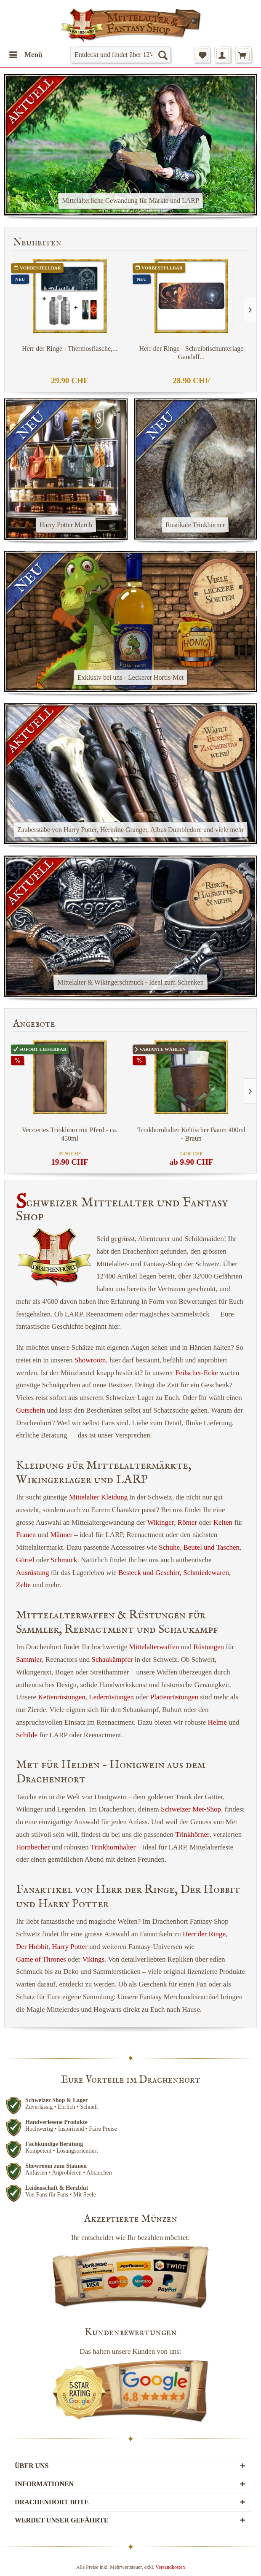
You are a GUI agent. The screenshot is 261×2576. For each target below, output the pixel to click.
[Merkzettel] (202, 54)
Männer (61, 1535)
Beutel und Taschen (211, 1547)
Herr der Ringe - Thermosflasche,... (69, 348)
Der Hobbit (32, 1947)
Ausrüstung (32, 1573)
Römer (187, 1522)
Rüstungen (208, 1647)
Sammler (29, 1659)
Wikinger (160, 1522)
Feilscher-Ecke (196, 1373)
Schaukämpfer (112, 1659)
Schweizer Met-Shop (191, 1809)
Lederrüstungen (111, 1697)
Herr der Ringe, (205, 1934)
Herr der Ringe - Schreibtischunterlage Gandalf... (191, 353)
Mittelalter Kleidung (98, 1497)
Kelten (222, 1522)
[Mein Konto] (222, 54)
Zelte (23, 1585)
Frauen (26, 1535)
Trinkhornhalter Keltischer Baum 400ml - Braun (191, 1134)
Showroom (90, 1360)
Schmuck (64, 1560)
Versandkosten (170, 2567)
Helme (217, 1722)
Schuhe (169, 1547)
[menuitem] (25, 54)
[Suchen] (162, 54)
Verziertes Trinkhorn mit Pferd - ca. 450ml (70, 1134)
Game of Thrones (41, 1959)
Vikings (93, 1959)
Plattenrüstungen (174, 1697)
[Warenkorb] (243, 54)
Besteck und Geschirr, (149, 1573)
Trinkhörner (192, 1834)
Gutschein (30, 1410)
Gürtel (25, 1560)
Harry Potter (70, 1947)
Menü (26, 53)
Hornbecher (33, 1847)
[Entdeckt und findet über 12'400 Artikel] (120, 54)
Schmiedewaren (206, 1573)
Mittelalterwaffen (154, 1647)
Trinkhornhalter (113, 1847)
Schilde (26, 1735)
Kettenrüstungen (61, 1697)
